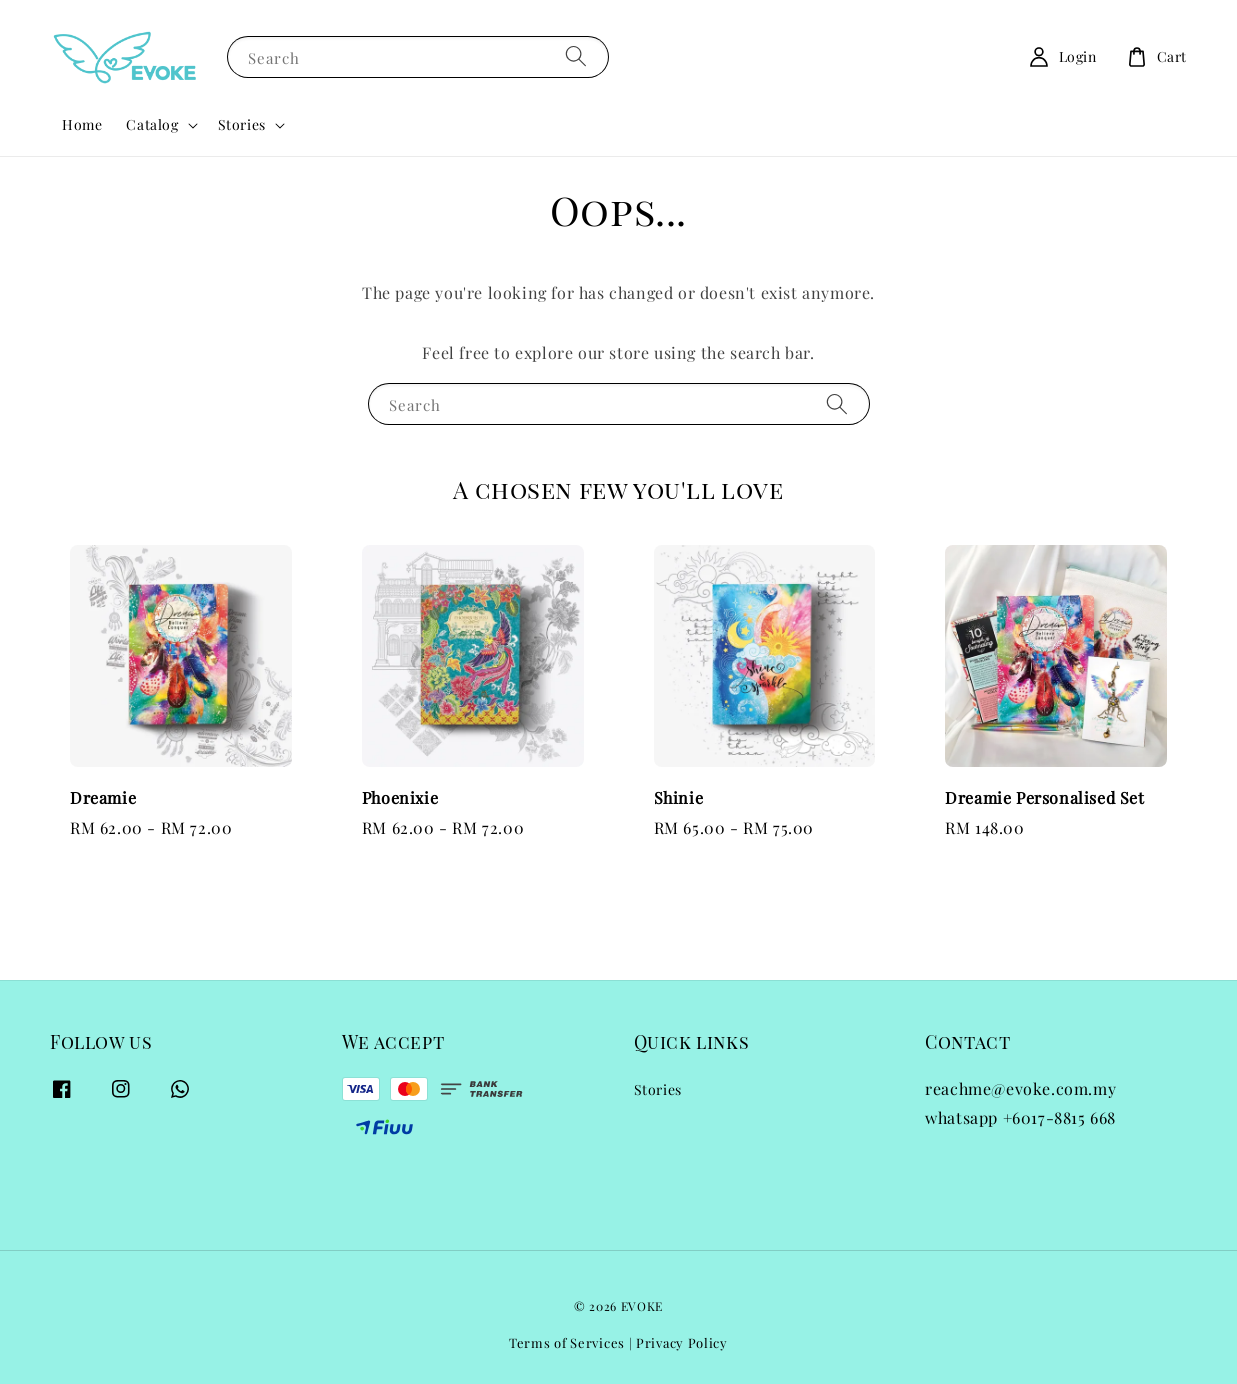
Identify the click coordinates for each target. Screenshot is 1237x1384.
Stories (242, 125)
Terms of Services (567, 1342)
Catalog (152, 125)
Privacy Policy (682, 1342)
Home (82, 124)
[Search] (576, 56)
